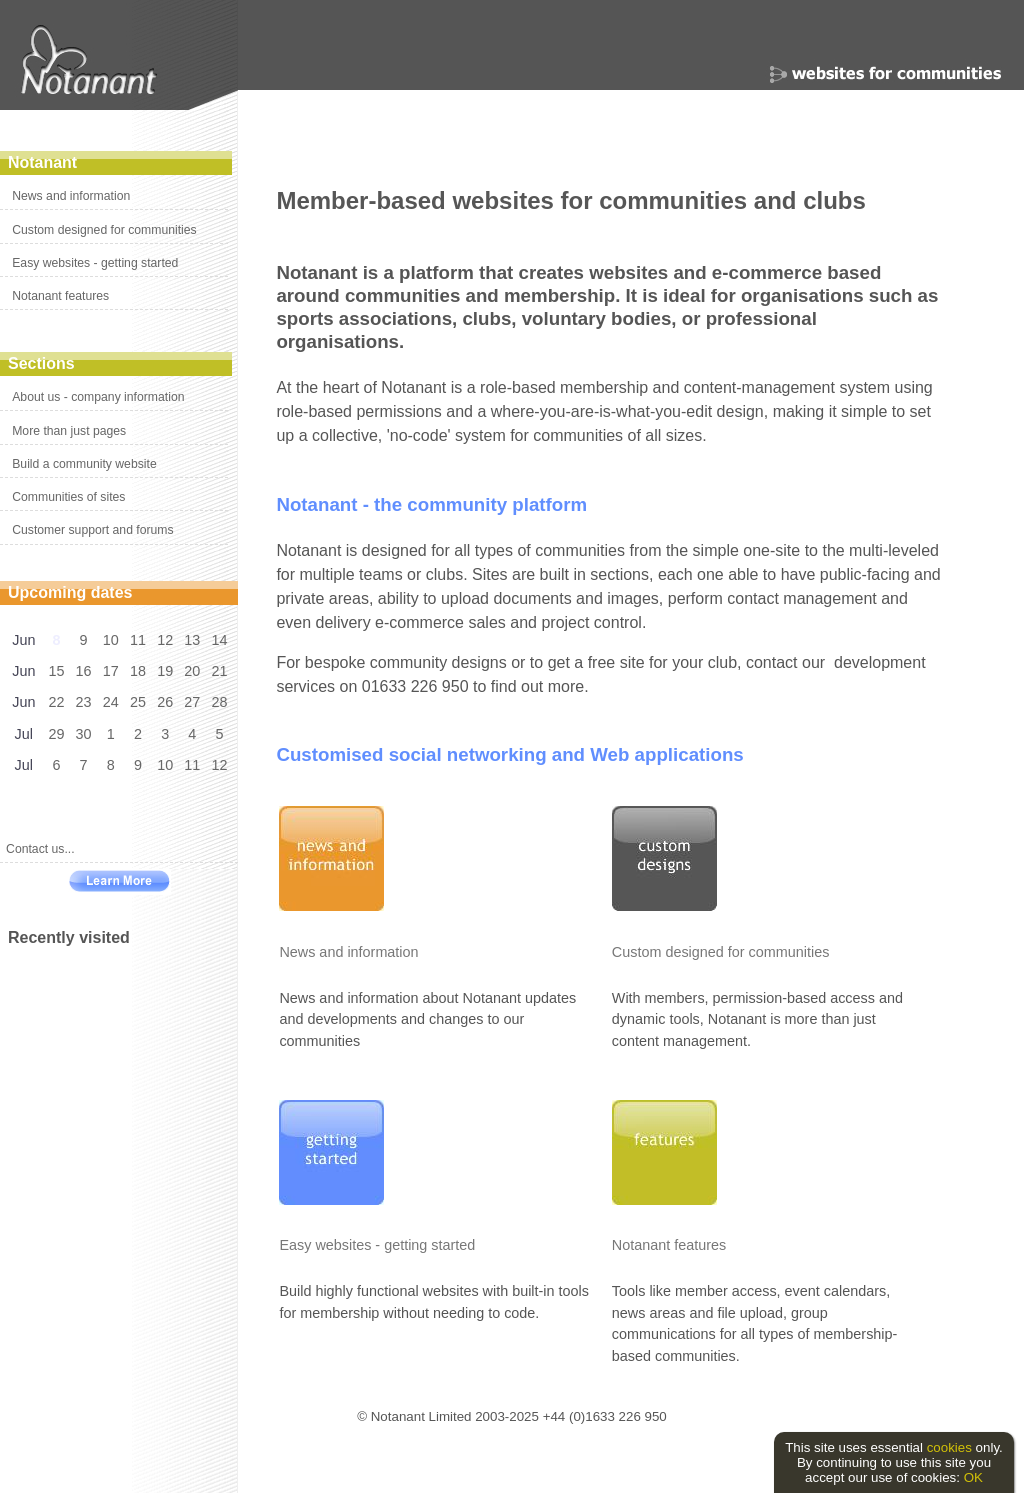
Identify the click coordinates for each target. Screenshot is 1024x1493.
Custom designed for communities (104, 230)
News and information (71, 196)
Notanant (42, 162)
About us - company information (98, 397)
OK (973, 1477)
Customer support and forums (92, 530)
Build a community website (84, 464)
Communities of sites (68, 497)
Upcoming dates (70, 592)
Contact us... (40, 849)
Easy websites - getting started (95, 263)
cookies (949, 1447)
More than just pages (69, 431)
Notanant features (60, 296)
